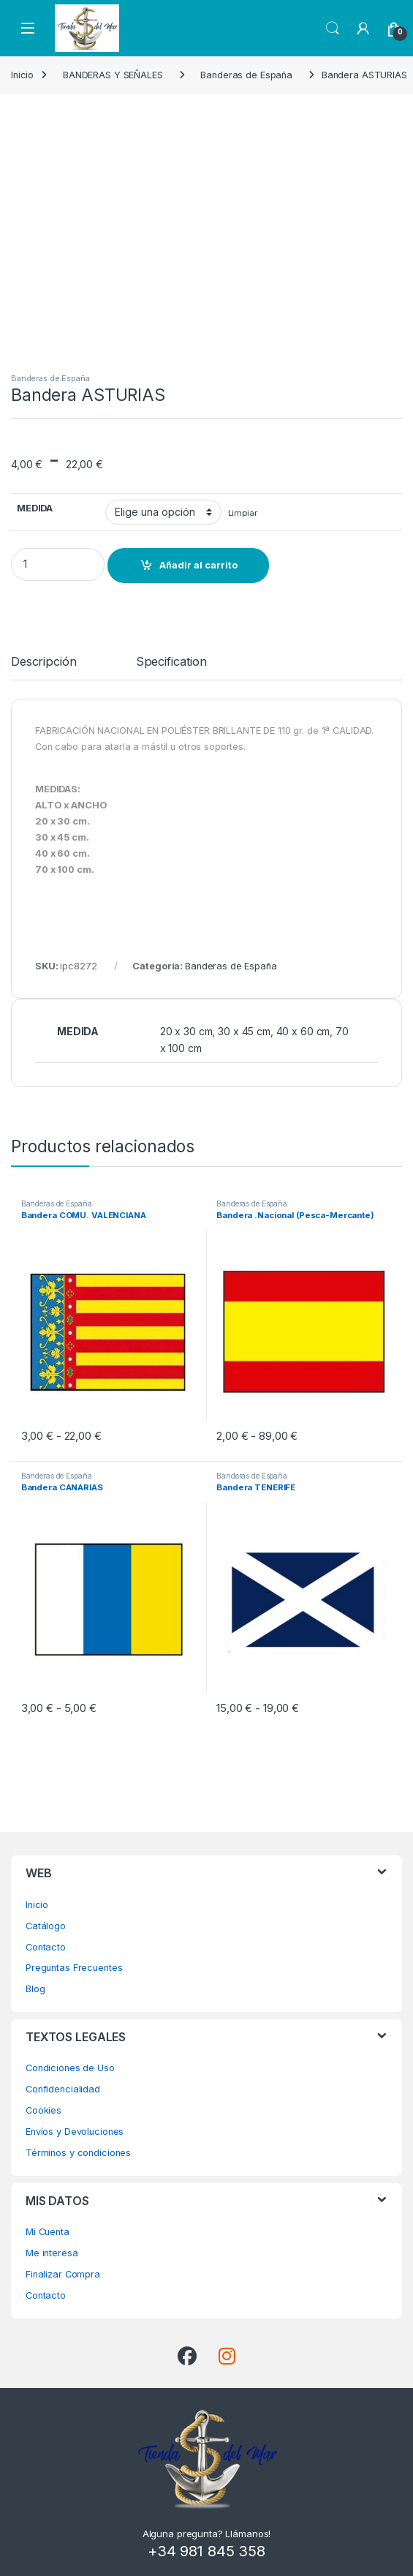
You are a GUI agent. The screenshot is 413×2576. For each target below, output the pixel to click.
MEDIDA (35, 508)
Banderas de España (246, 75)
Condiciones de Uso (70, 2067)
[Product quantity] (58, 564)
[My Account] (363, 28)
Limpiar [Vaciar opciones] (242, 513)
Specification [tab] (171, 662)
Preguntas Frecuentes (74, 1967)
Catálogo (46, 1925)
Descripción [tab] (44, 662)
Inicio (22, 75)
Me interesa (52, 2253)
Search (333, 28)
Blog (35, 1988)
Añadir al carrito (198, 565)
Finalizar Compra (63, 2274)
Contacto (46, 1947)
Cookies (43, 2110)
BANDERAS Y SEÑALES (113, 75)
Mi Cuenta (47, 2231)
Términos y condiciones (78, 2152)
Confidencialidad (63, 2089)
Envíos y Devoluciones (75, 2131)
